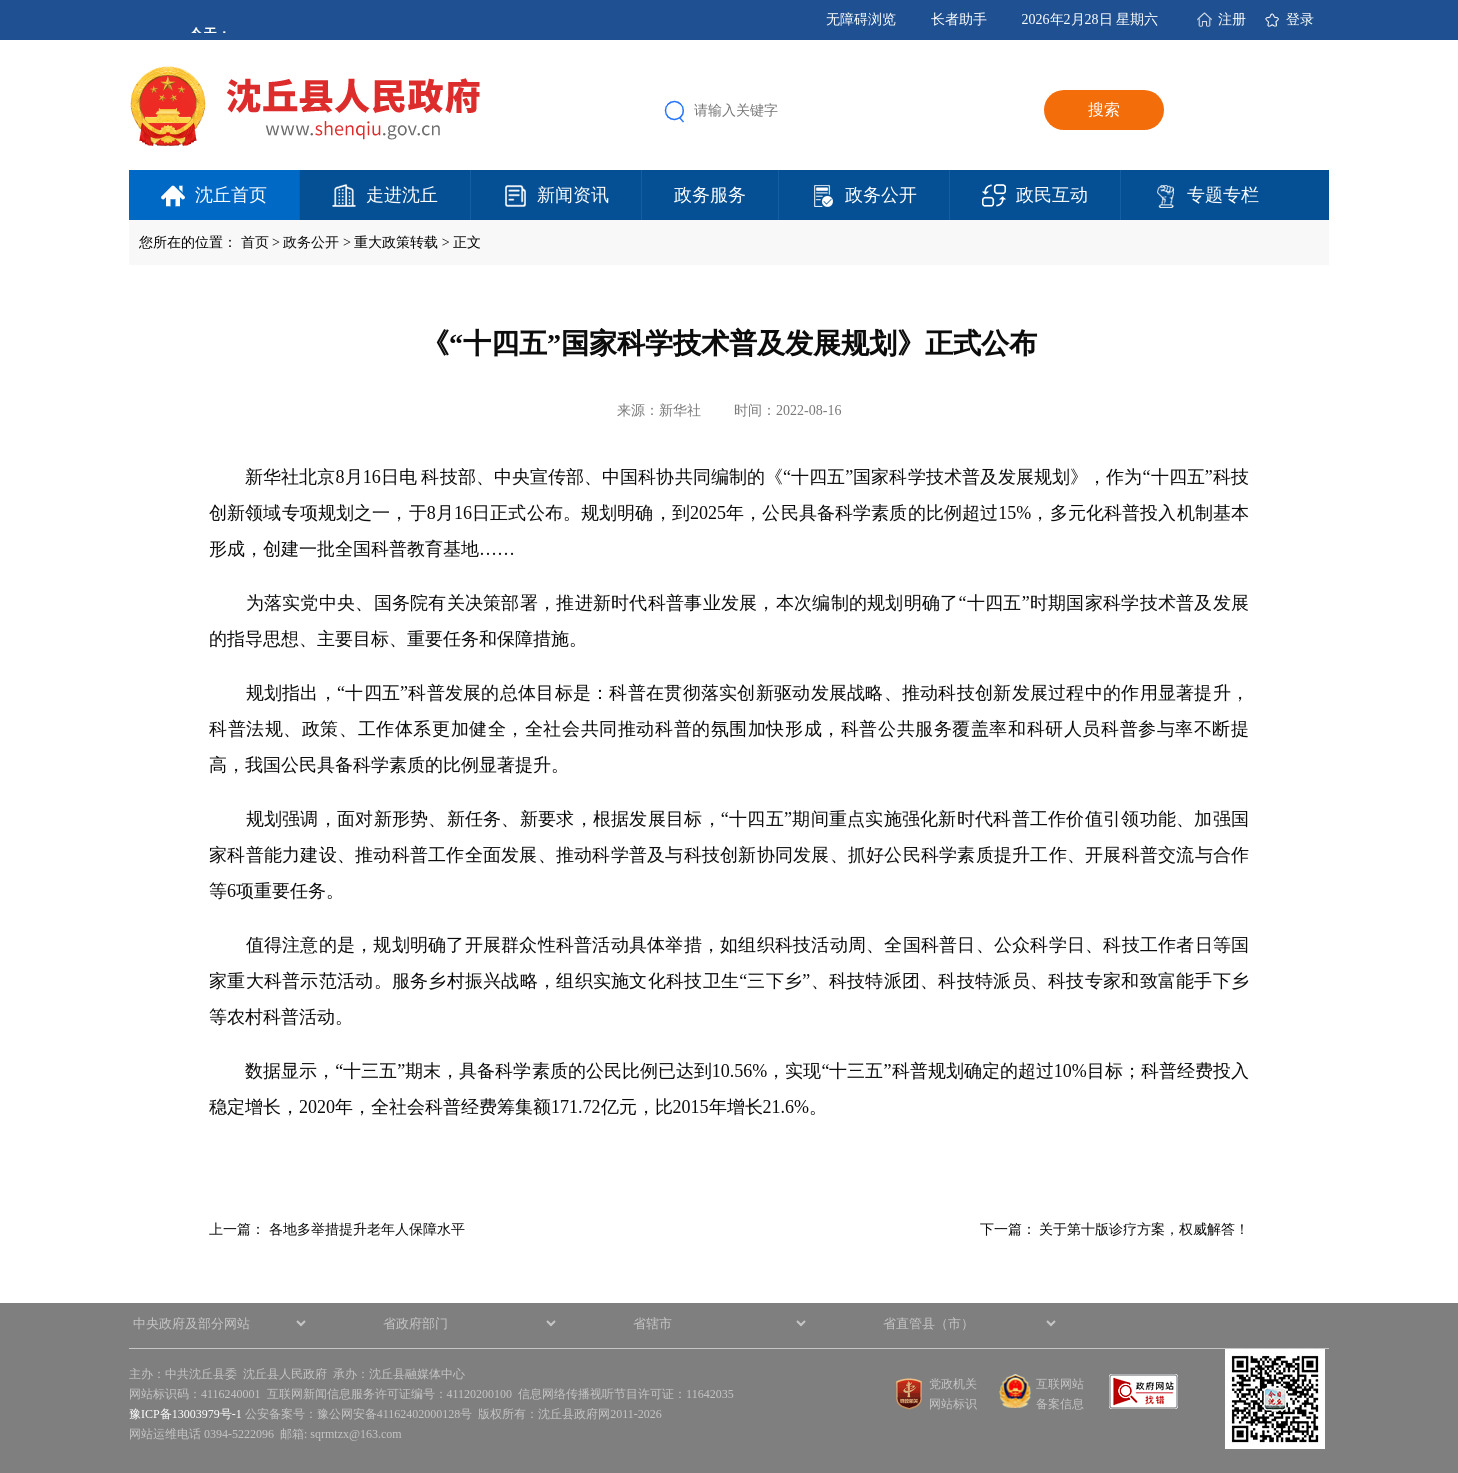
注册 (1232, 19)
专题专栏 (1223, 195)
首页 (255, 242)
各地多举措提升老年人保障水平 (367, 1229)
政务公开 (881, 195)
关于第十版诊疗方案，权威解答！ (1144, 1229)
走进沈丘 (402, 195)
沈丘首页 (231, 195)
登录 (1300, 19)
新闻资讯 (573, 195)
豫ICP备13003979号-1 (185, 1414)
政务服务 (710, 195)
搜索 (1104, 109)
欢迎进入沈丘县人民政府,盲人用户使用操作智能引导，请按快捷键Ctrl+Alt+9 (0, 0)
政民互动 (1052, 195)
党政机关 (953, 1384)
